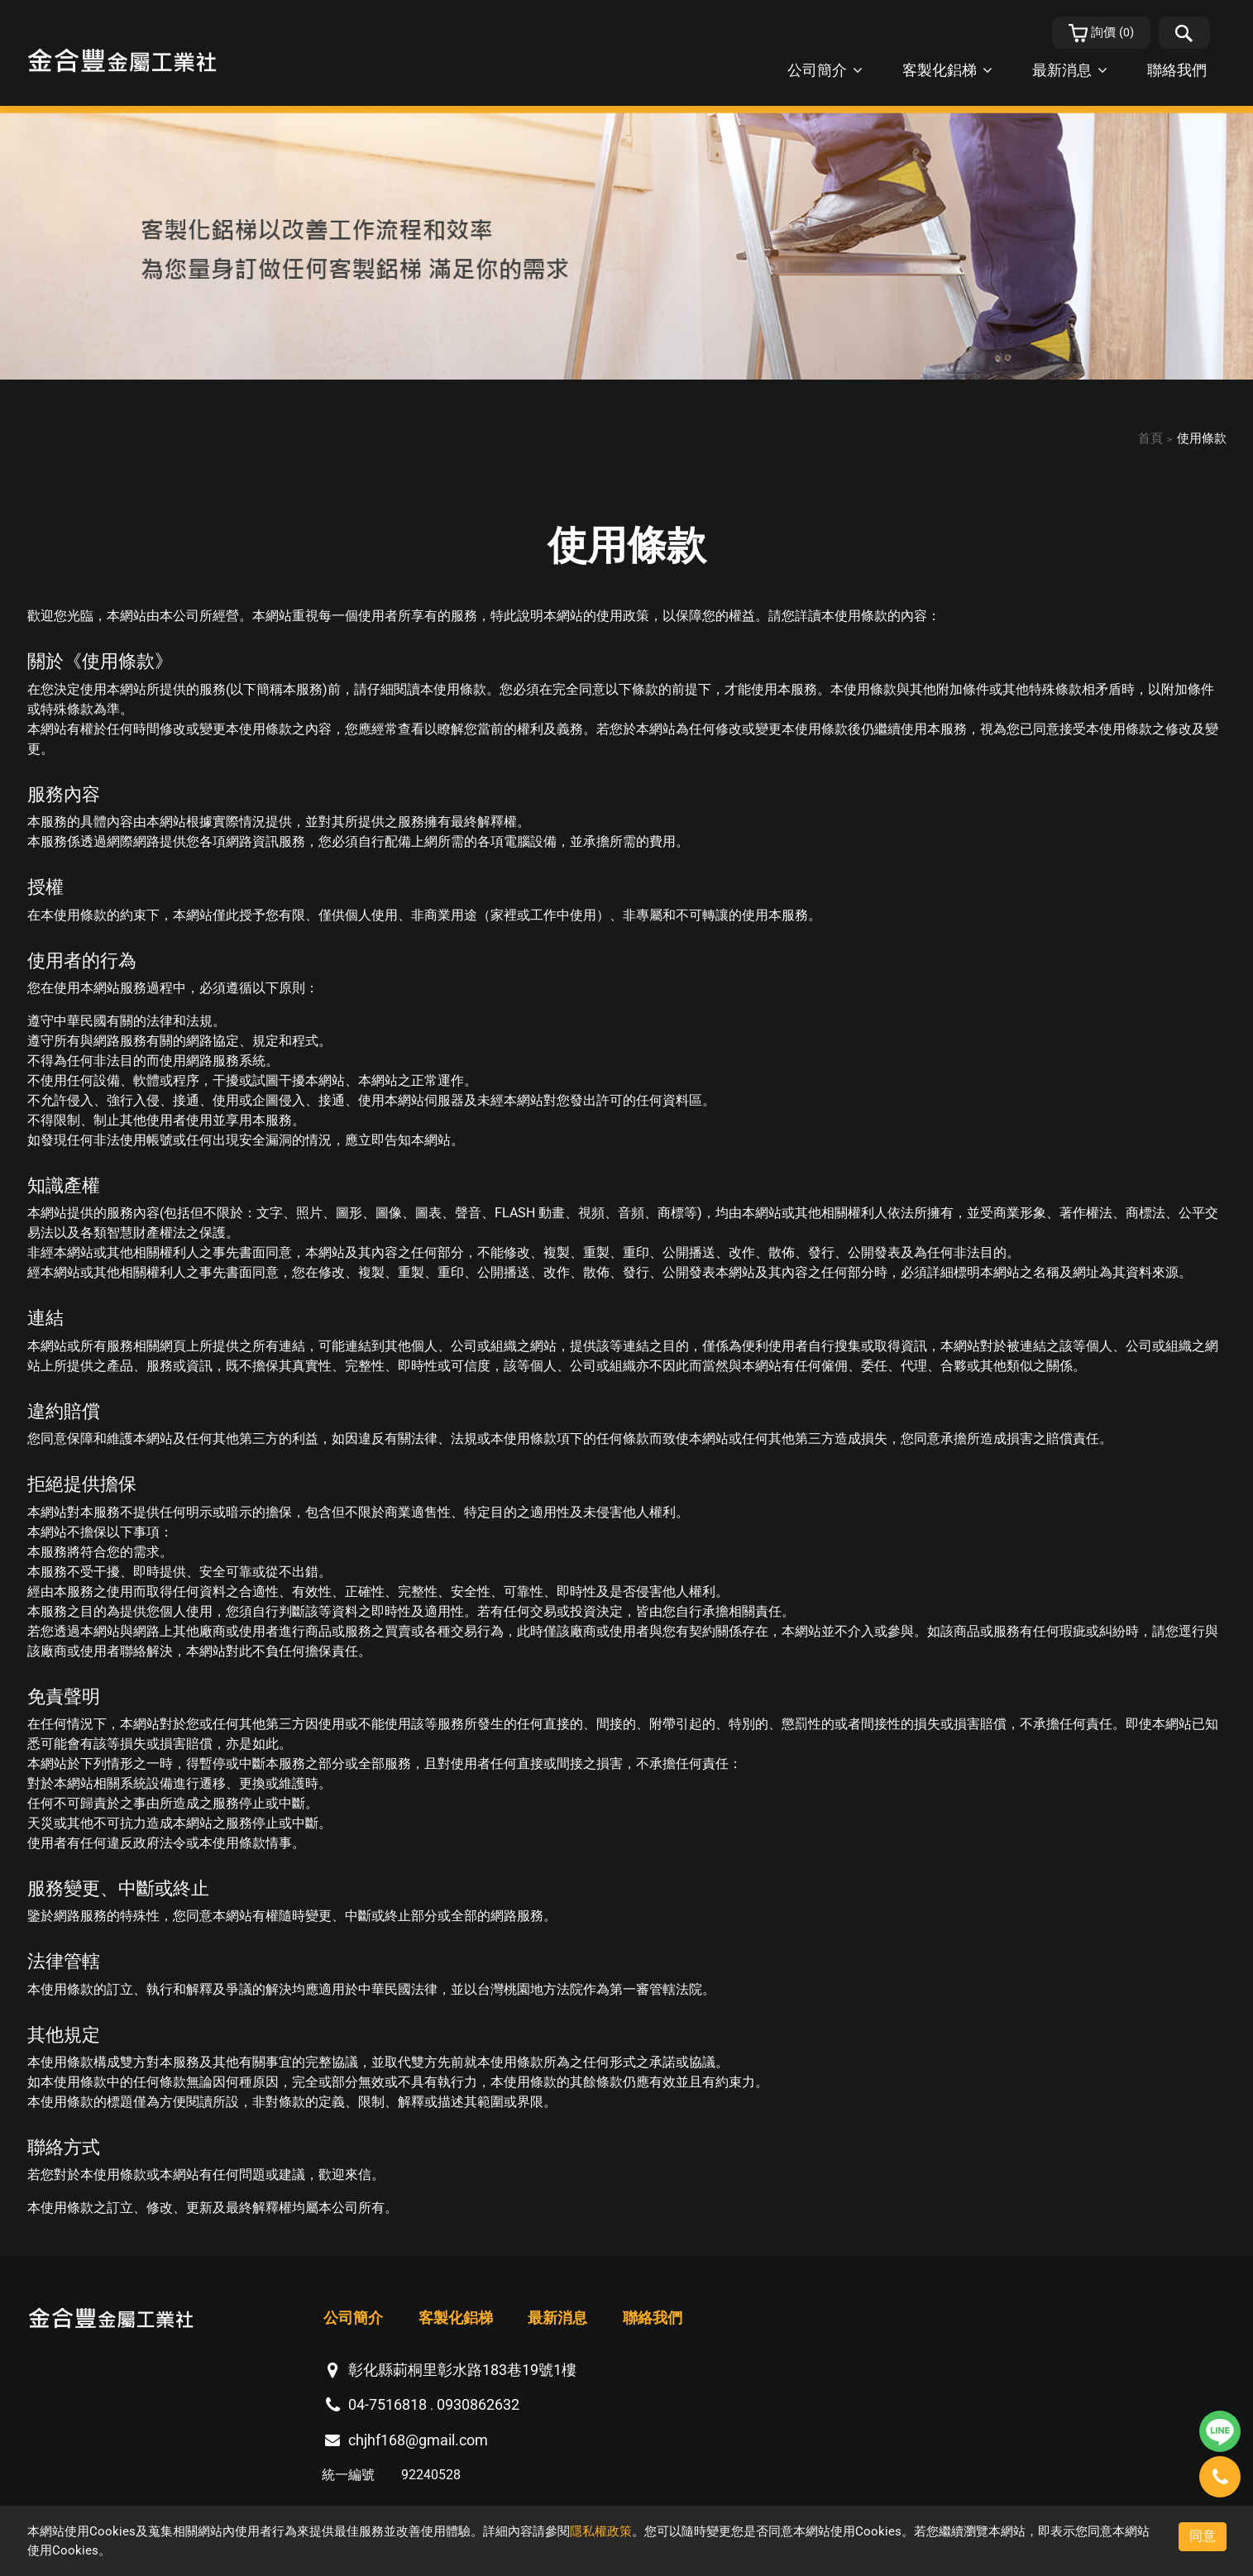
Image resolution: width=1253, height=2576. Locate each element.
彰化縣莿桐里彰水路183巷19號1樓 (462, 2369)
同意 (1202, 2536)
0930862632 (478, 2405)
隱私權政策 (601, 2531)
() (1102, 33)
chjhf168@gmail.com (418, 2440)
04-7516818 (387, 2405)
